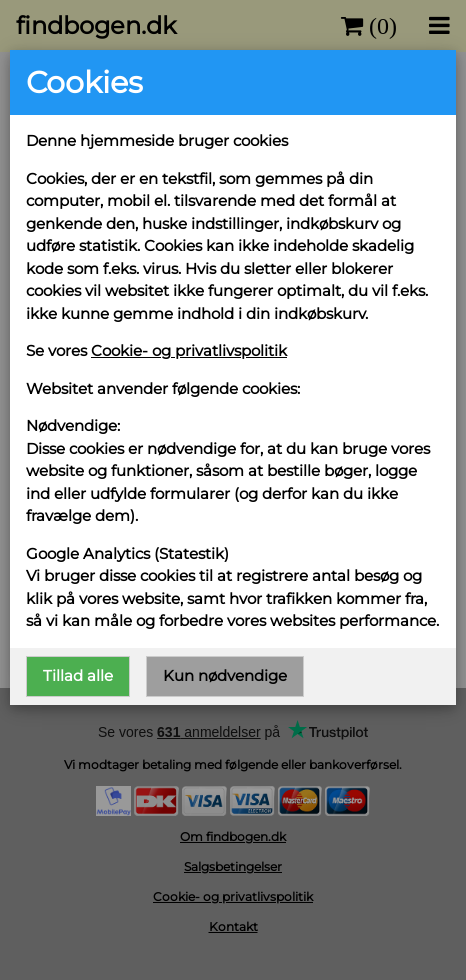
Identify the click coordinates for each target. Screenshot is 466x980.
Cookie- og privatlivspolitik (189, 350)
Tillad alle (78, 675)
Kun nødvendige (225, 675)
